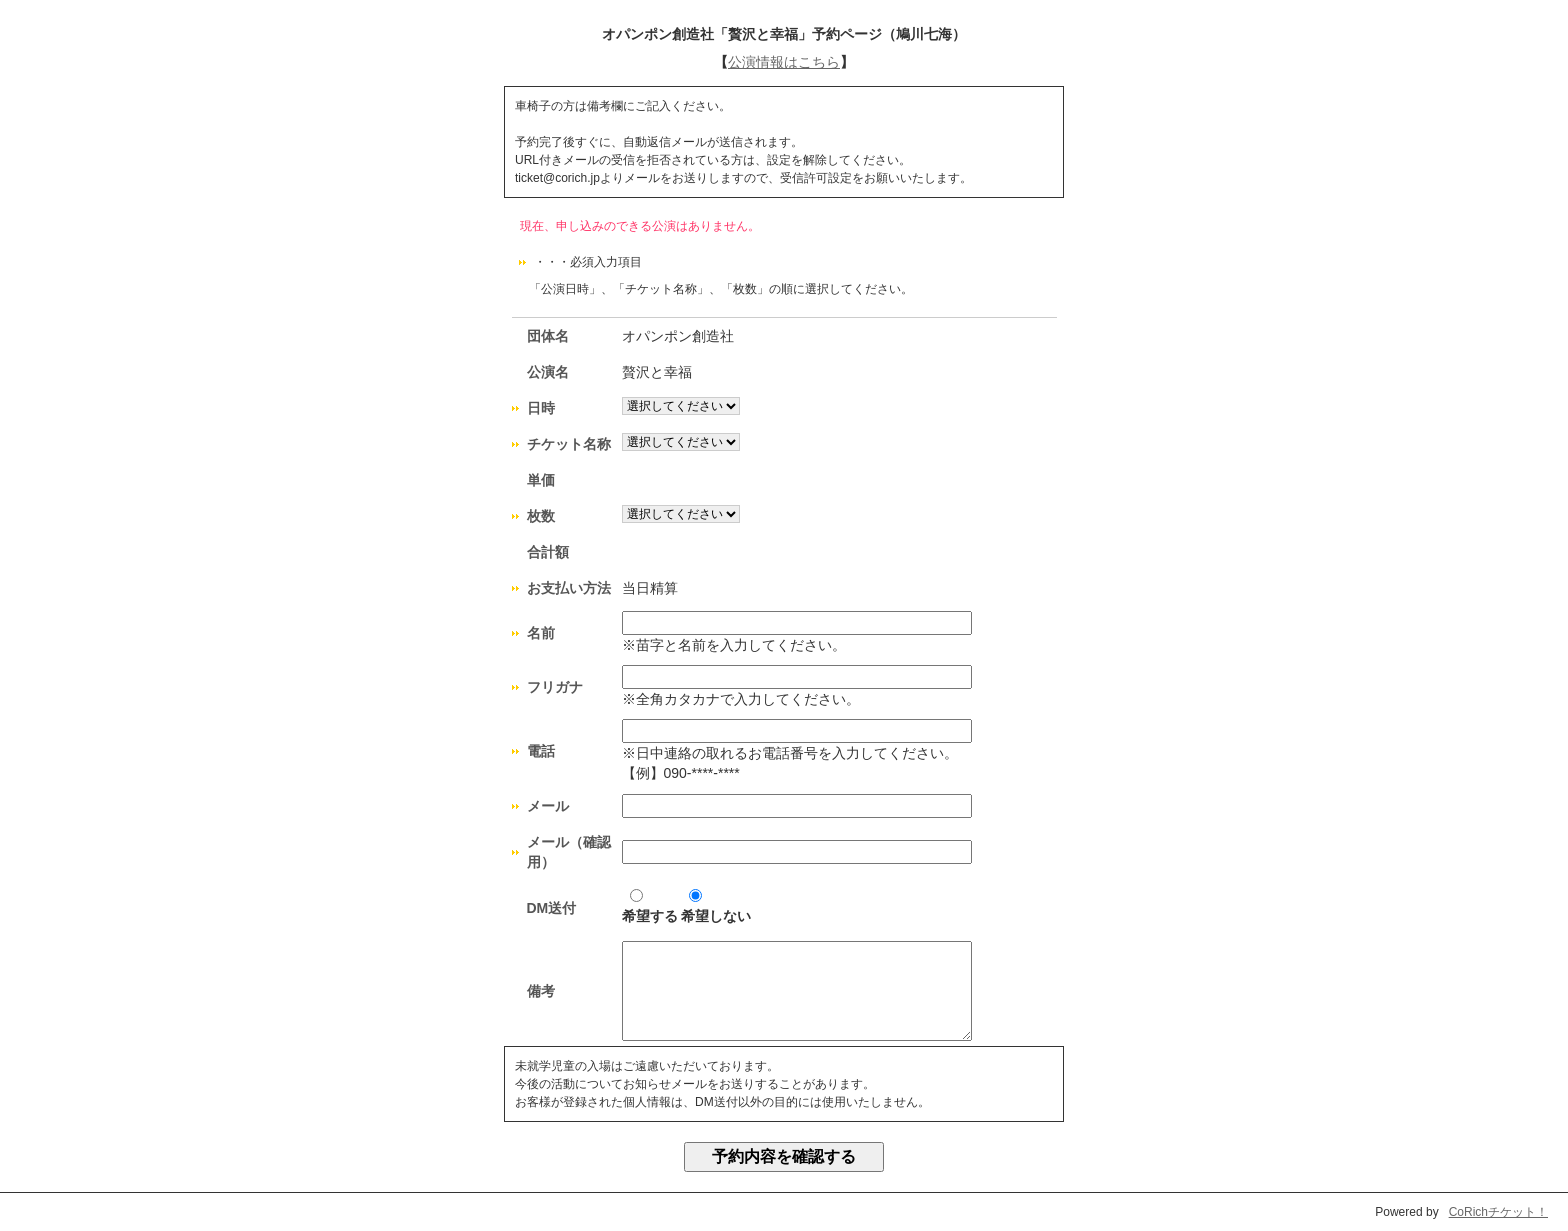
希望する (650, 906)
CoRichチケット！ (1498, 1212)
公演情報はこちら (784, 62)
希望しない (716, 906)
